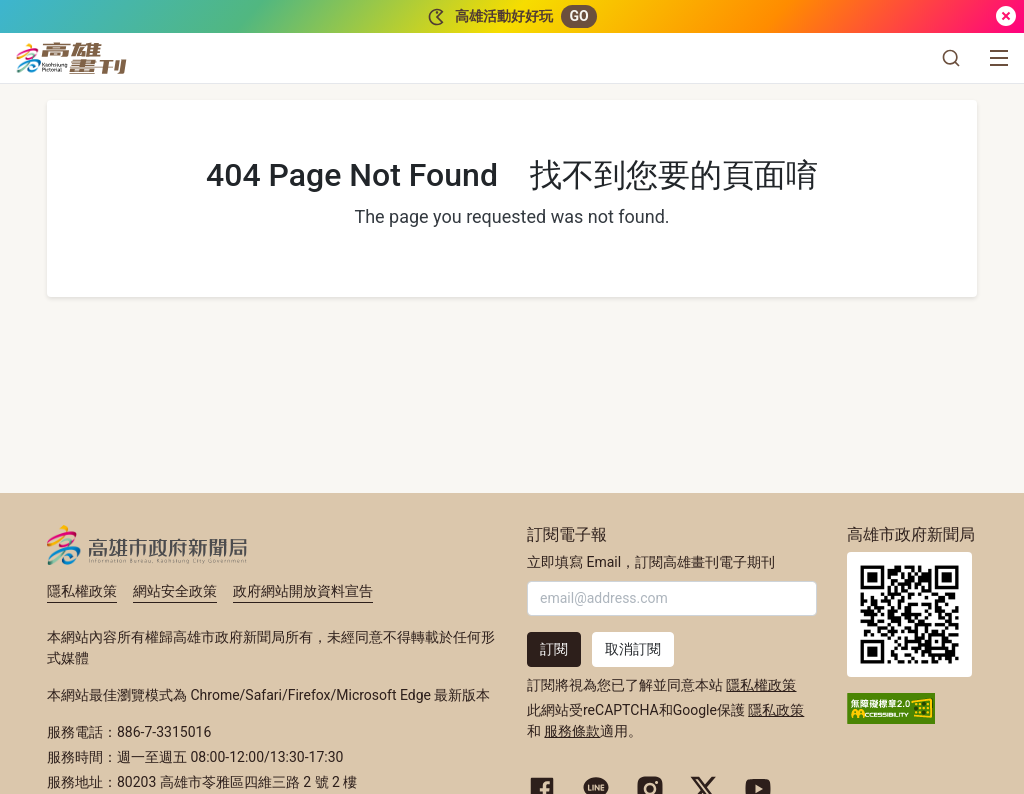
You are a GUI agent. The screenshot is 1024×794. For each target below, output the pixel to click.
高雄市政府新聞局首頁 (909, 614)
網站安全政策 (175, 591)
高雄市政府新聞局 (147, 545)
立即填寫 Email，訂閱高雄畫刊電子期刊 (651, 562)
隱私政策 (776, 710)
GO (578, 16)
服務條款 (572, 731)
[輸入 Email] (672, 598)
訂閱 (554, 649)
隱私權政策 (82, 591)
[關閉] (1006, 16)
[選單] (999, 58)
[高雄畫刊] (71, 58)
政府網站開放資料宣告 (303, 591)
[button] (951, 58)
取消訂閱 (633, 649)
